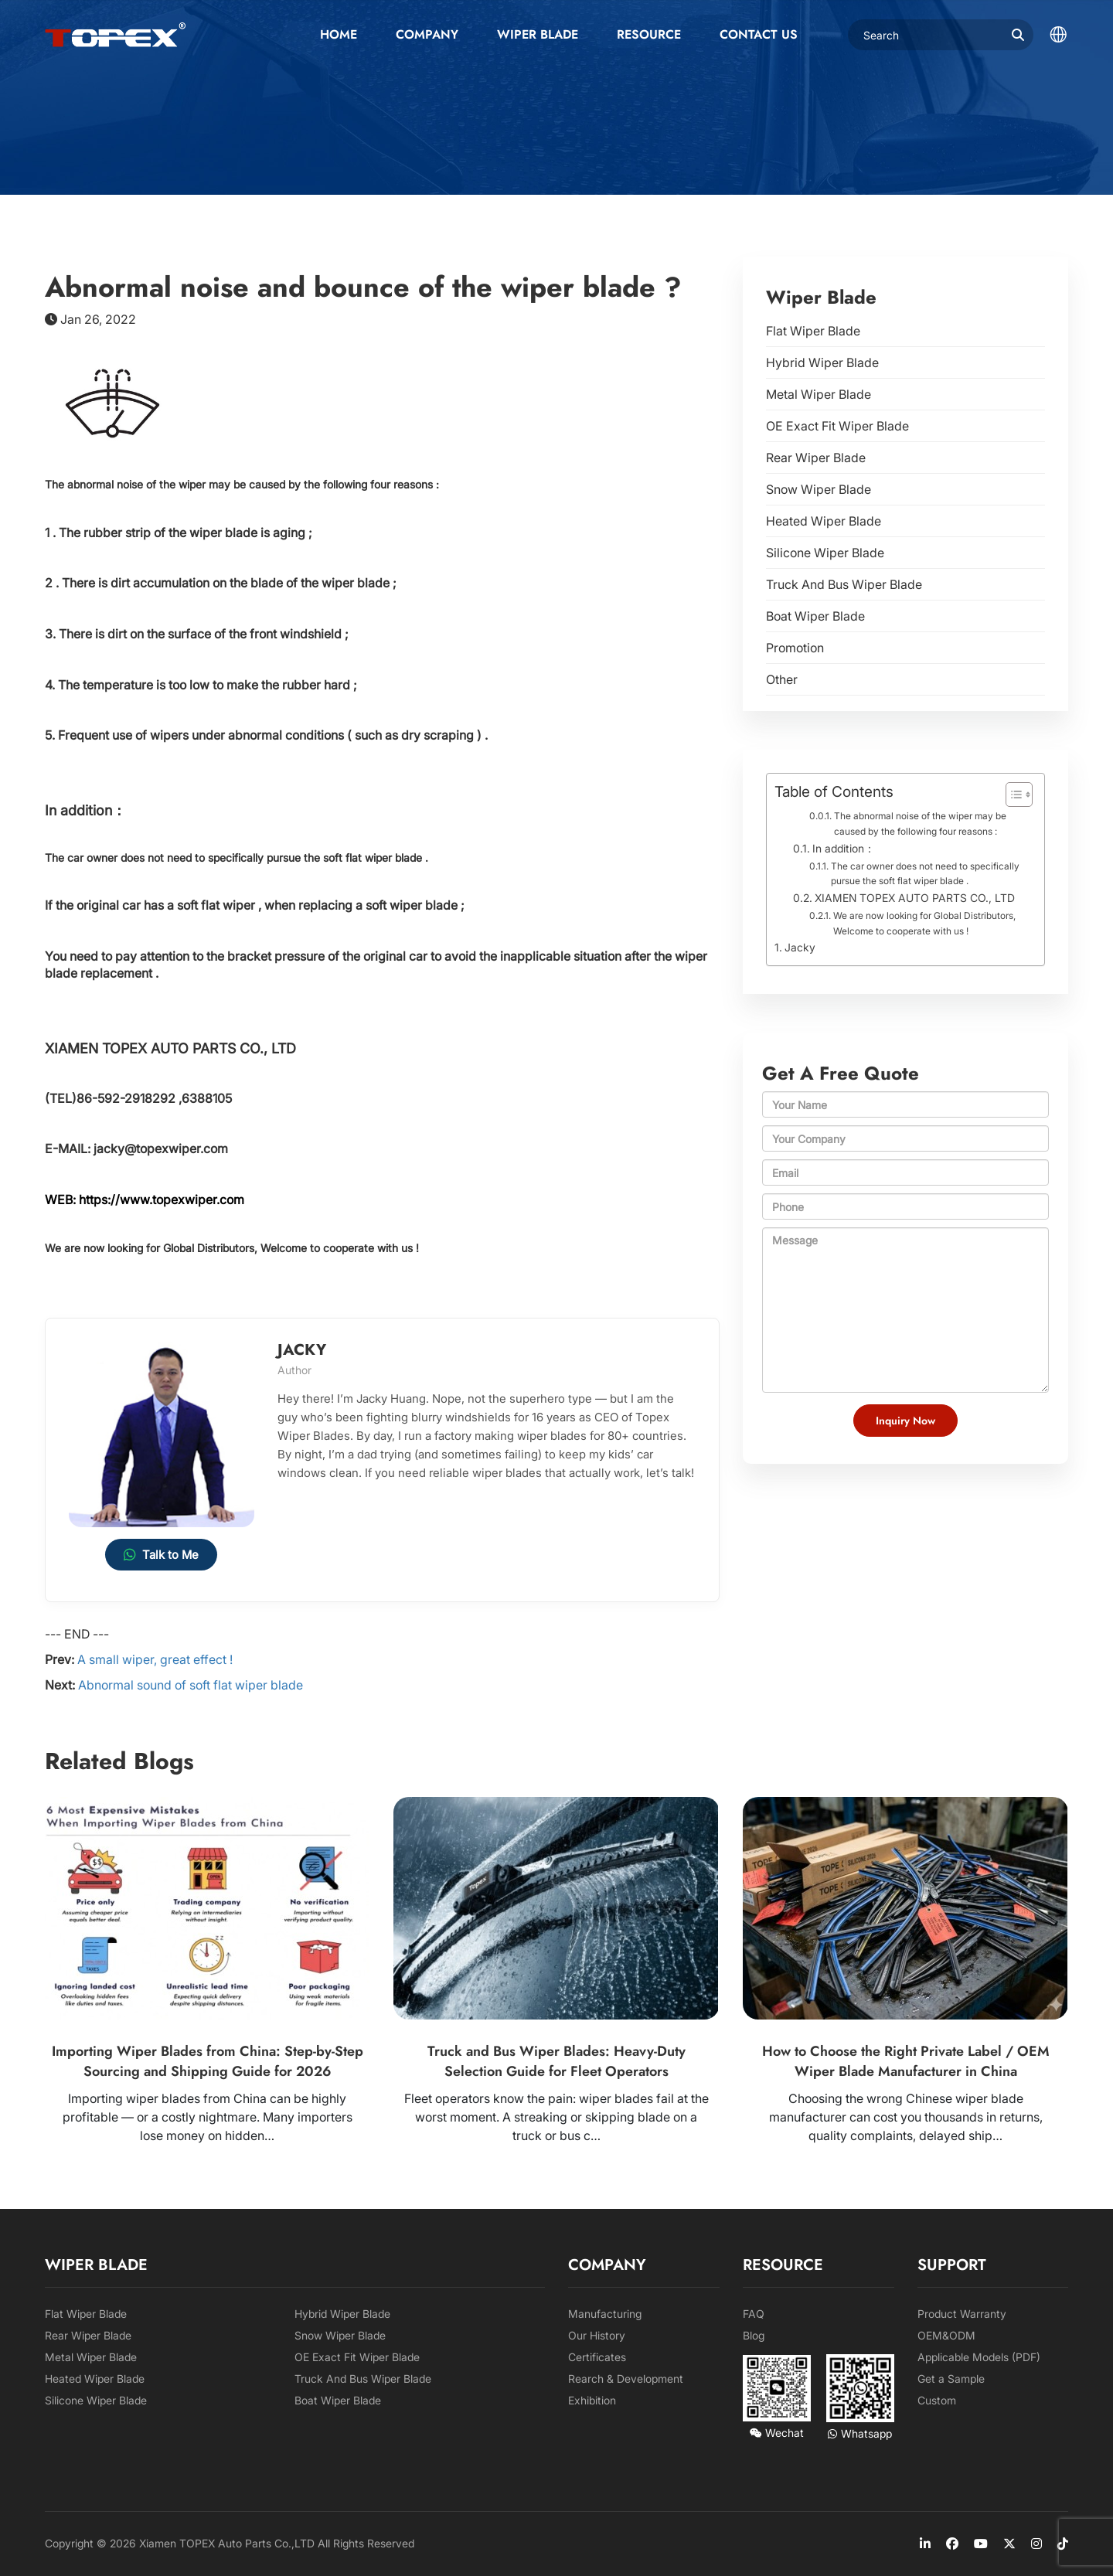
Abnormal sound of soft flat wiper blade (190, 1685)
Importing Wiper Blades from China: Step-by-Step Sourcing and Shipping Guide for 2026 (207, 2061)
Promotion (795, 647)
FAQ (753, 2313)
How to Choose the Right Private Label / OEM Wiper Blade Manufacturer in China (906, 2061)
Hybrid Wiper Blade (822, 362)
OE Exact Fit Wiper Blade (837, 426)
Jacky (800, 947)
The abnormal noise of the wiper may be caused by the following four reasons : (920, 823)
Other (782, 679)
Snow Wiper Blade (818, 489)
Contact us (759, 34)
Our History (596, 2335)
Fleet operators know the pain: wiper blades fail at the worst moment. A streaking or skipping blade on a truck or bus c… (556, 2117)
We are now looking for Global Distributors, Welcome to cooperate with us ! (924, 923)
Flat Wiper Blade (813, 331)
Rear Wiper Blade (816, 457)
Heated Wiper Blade (823, 521)
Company (427, 34)
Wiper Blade (537, 34)
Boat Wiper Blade (815, 616)
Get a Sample (951, 2378)
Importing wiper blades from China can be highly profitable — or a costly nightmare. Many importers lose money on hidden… (207, 2117)
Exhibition (592, 2400)
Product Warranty (961, 2313)
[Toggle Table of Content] (1011, 794)
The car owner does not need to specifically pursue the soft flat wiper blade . (925, 873)
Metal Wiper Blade (818, 394)
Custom (936, 2400)
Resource (649, 34)
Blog (753, 2335)
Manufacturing (605, 2313)
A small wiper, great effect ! (155, 1659)
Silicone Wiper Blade (825, 552)
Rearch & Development (625, 2378)
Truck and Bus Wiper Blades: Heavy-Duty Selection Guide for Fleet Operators (556, 2061)
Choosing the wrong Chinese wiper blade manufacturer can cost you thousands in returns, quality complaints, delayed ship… (906, 2117)
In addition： (843, 848)
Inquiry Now (905, 1420)
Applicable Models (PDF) (978, 2356)
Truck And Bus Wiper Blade (844, 584)
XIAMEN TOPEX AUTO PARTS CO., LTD (915, 898)
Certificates (597, 2356)
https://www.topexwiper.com (161, 1199)
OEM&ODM (946, 2335)
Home (338, 34)
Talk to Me (161, 1554)
